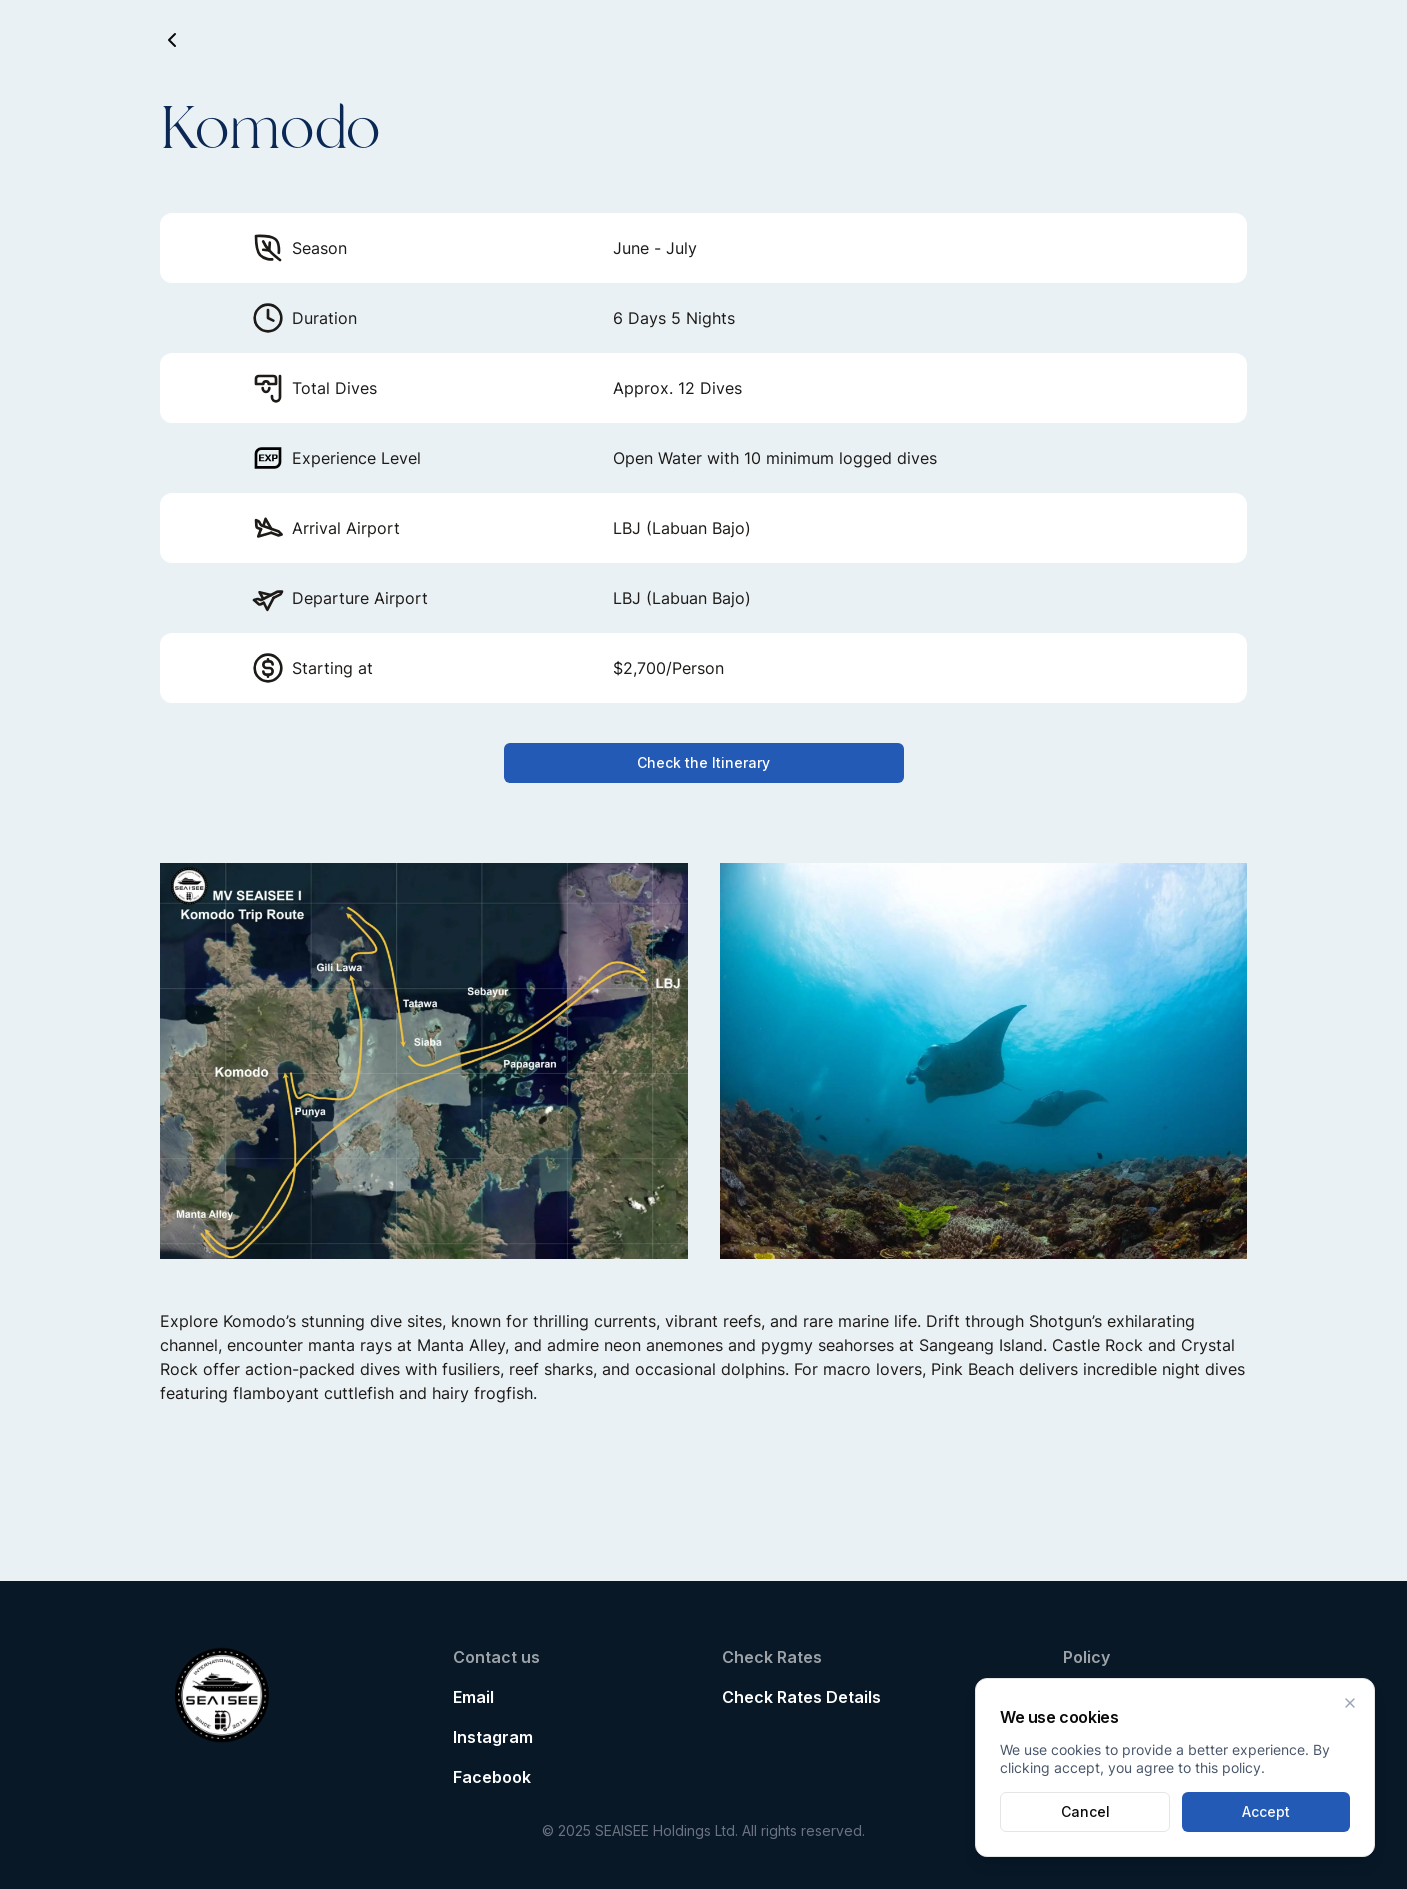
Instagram (493, 1737)
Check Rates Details (801, 1697)
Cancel (1085, 1811)
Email (473, 1697)
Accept (1266, 1811)
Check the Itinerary (703, 762)
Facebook (492, 1777)
